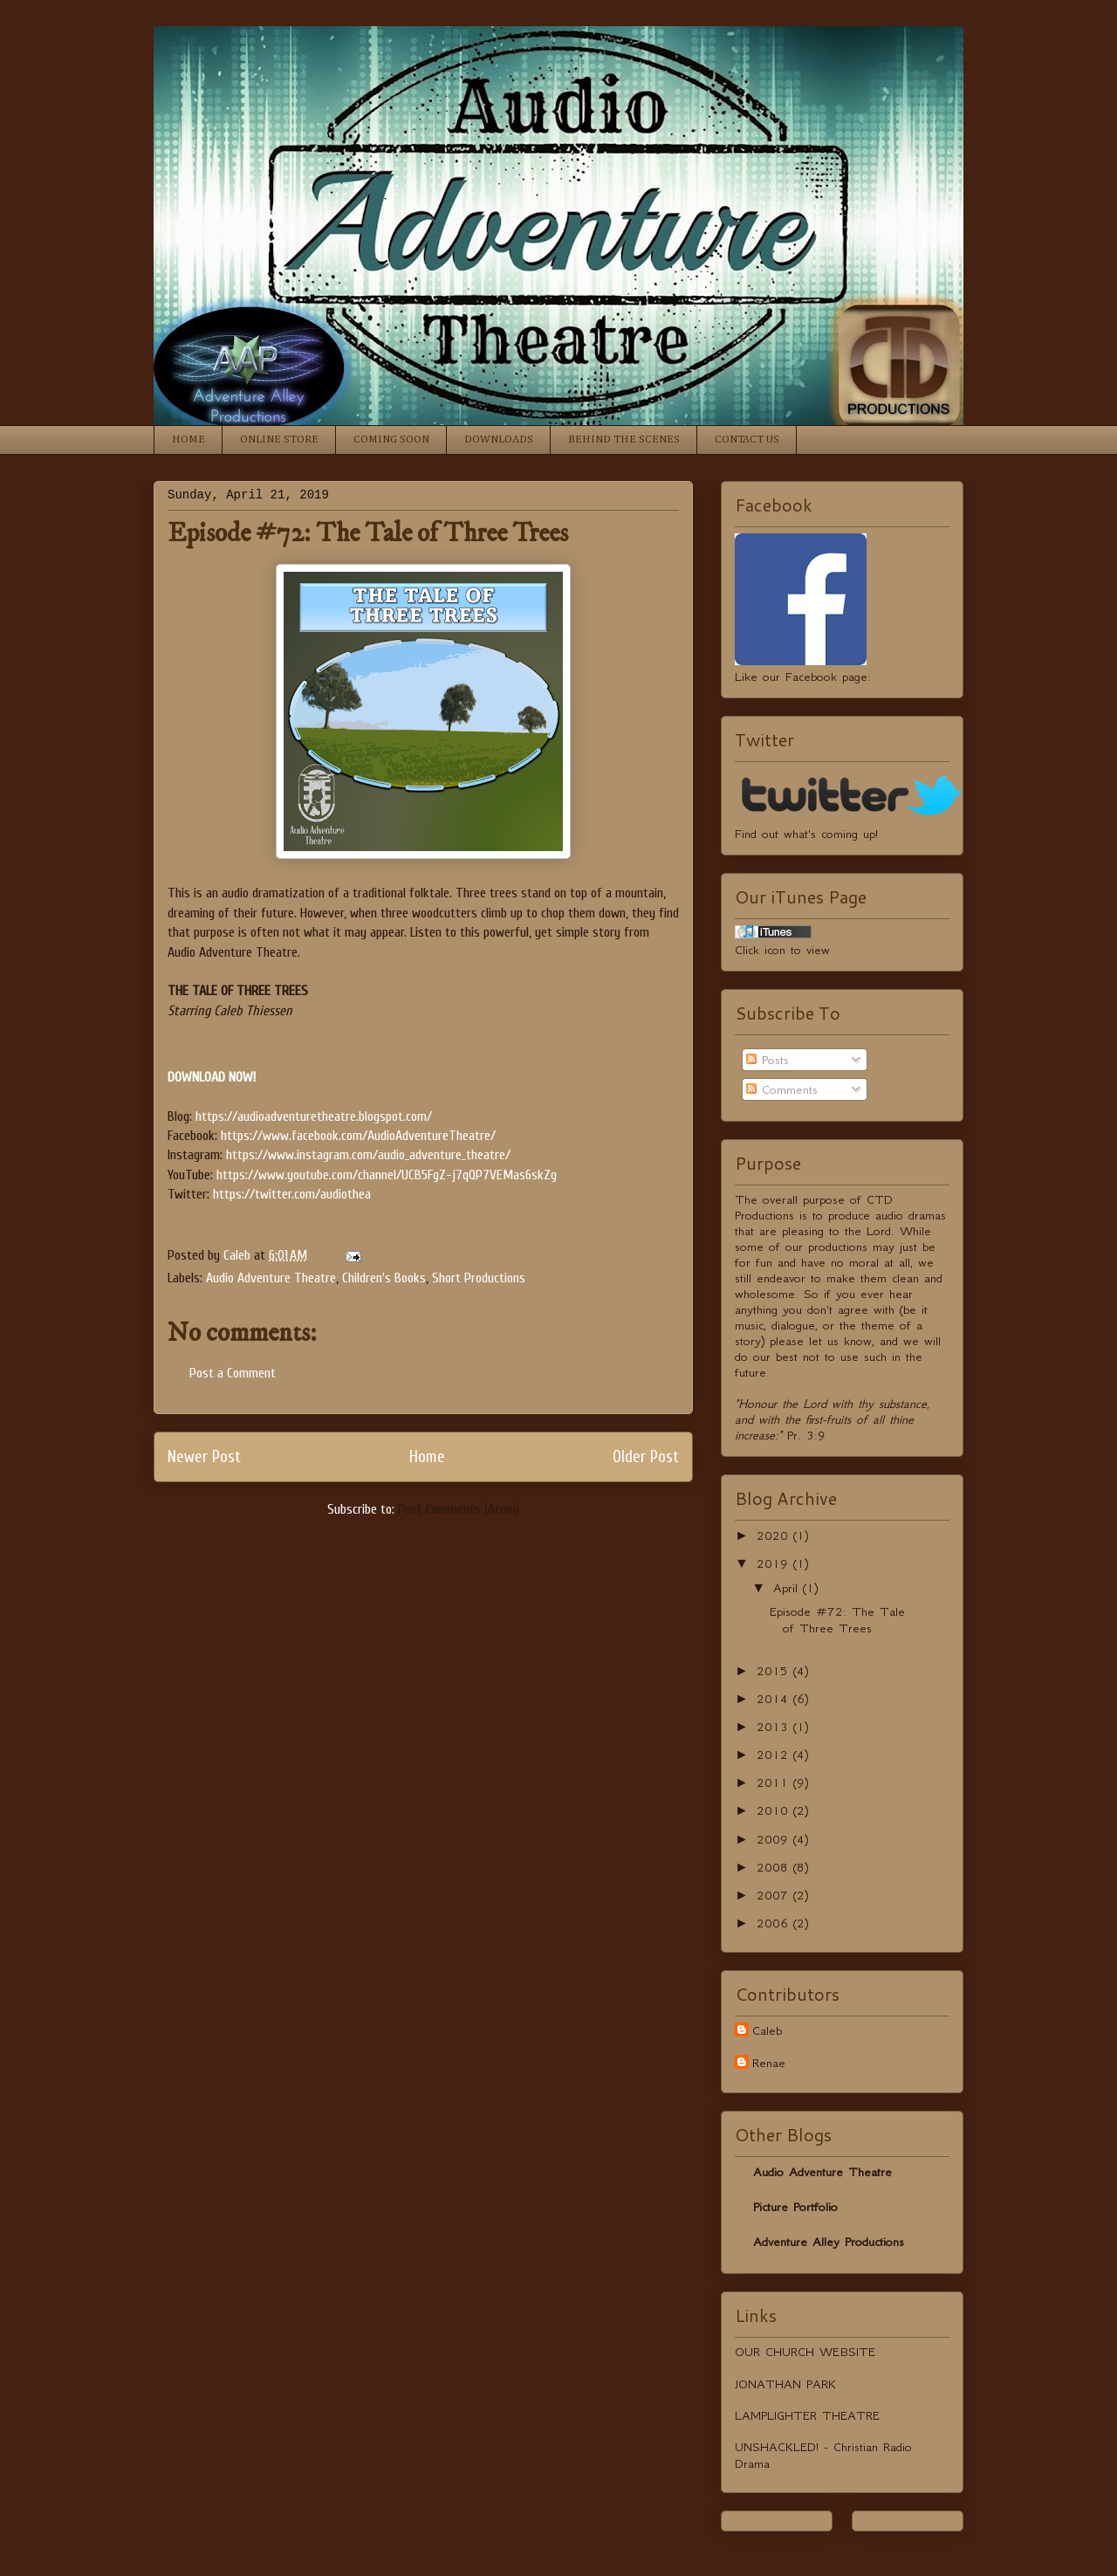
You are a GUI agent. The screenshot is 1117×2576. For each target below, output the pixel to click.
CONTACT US (747, 439)
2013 (775, 1727)
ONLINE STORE (279, 439)
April (788, 1588)
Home (427, 1457)
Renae (768, 2063)
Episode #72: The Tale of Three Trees (837, 1620)
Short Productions (478, 1278)
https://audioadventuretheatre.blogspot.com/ (313, 1116)
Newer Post (204, 1457)
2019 (775, 1563)
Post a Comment (232, 1373)
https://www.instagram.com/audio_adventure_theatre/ (368, 1155)
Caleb (767, 2030)
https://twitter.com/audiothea (292, 1194)
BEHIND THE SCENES (624, 439)
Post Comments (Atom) (458, 1509)
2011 (775, 1782)
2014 (775, 1699)
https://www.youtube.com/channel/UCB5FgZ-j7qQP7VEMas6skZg (386, 1175)
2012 (775, 1754)
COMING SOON (391, 439)
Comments (782, 1089)
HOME (188, 439)
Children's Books (384, 1278)
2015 (775, 1671)
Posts (767, 1060)
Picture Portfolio (795, 2207)
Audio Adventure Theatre (271, 1278)
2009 (775, 1839)
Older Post (646, 1457)
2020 (775, 1535)
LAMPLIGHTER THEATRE (807, 2415)
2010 (775, 1810)
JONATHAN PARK (785, 2384)
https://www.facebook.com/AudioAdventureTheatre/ (358, 1136)
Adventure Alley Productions (828, 2242)
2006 (775, 1923)
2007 (775, 1895)
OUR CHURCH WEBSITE (805, 2352)
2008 (775, 1867)
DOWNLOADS (498, 439)
